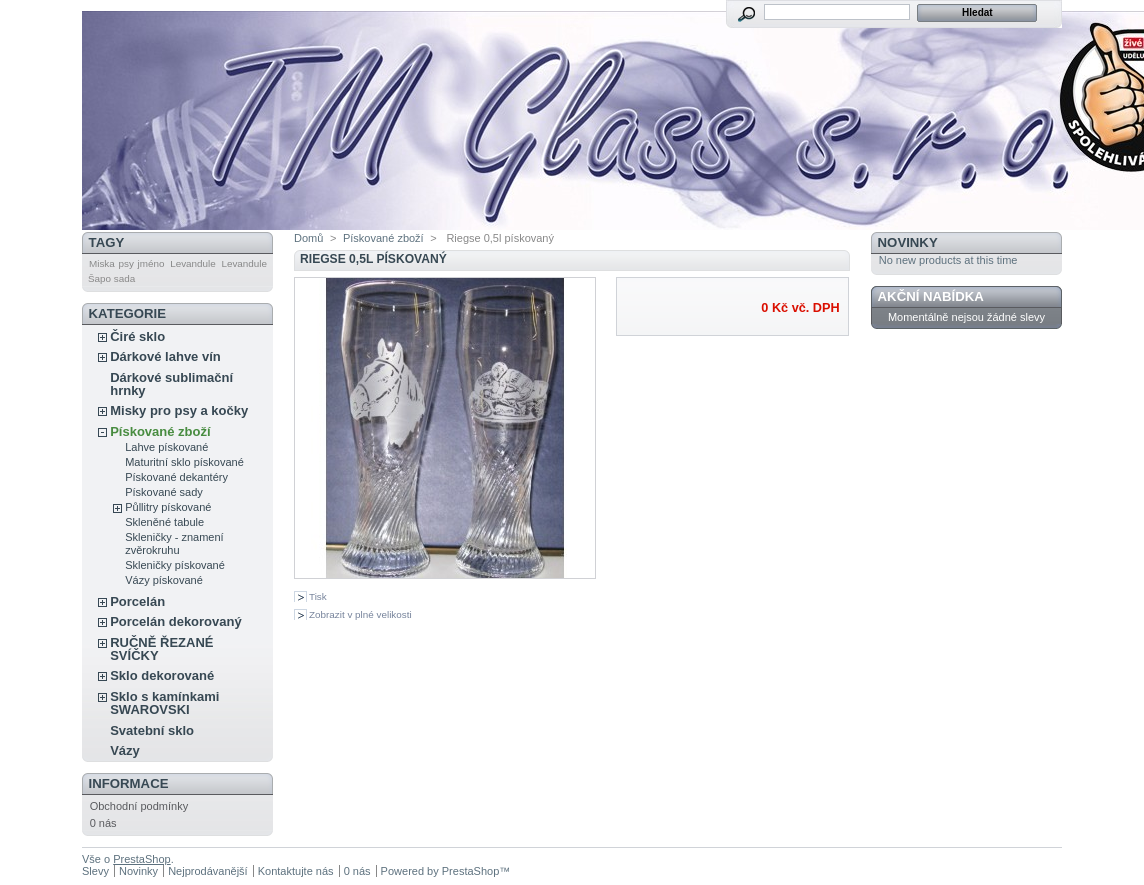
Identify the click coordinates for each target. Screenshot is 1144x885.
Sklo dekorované (162, 675)
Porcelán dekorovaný (176, 621)
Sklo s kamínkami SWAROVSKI (164, 703)
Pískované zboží (160, 431)
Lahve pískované (166, 447)
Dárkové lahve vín (165, 356)
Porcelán (137, 601)
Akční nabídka (931, 296)
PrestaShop (141, 859)
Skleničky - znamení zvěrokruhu (174, 543)
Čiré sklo (137, 336)
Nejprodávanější (208, 871)
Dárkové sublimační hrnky (171, 384)
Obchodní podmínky (139, 806)
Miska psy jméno (126, 263)
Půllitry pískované (168, 507)
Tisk (318, 596)
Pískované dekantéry (176, 477)
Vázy (125, 750)
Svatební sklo (152, 730)
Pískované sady (164, 492)
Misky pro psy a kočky (179, 410)
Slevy (95, 871)
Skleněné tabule (164, 522)
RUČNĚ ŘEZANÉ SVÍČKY (161, 649)
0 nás (103, 823)
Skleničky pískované (175, 565)
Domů (308, 238)
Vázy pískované (164, 580)
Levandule (193, 263)
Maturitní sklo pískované (184, 462)
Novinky (908, 242)
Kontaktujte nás (296, 871)
